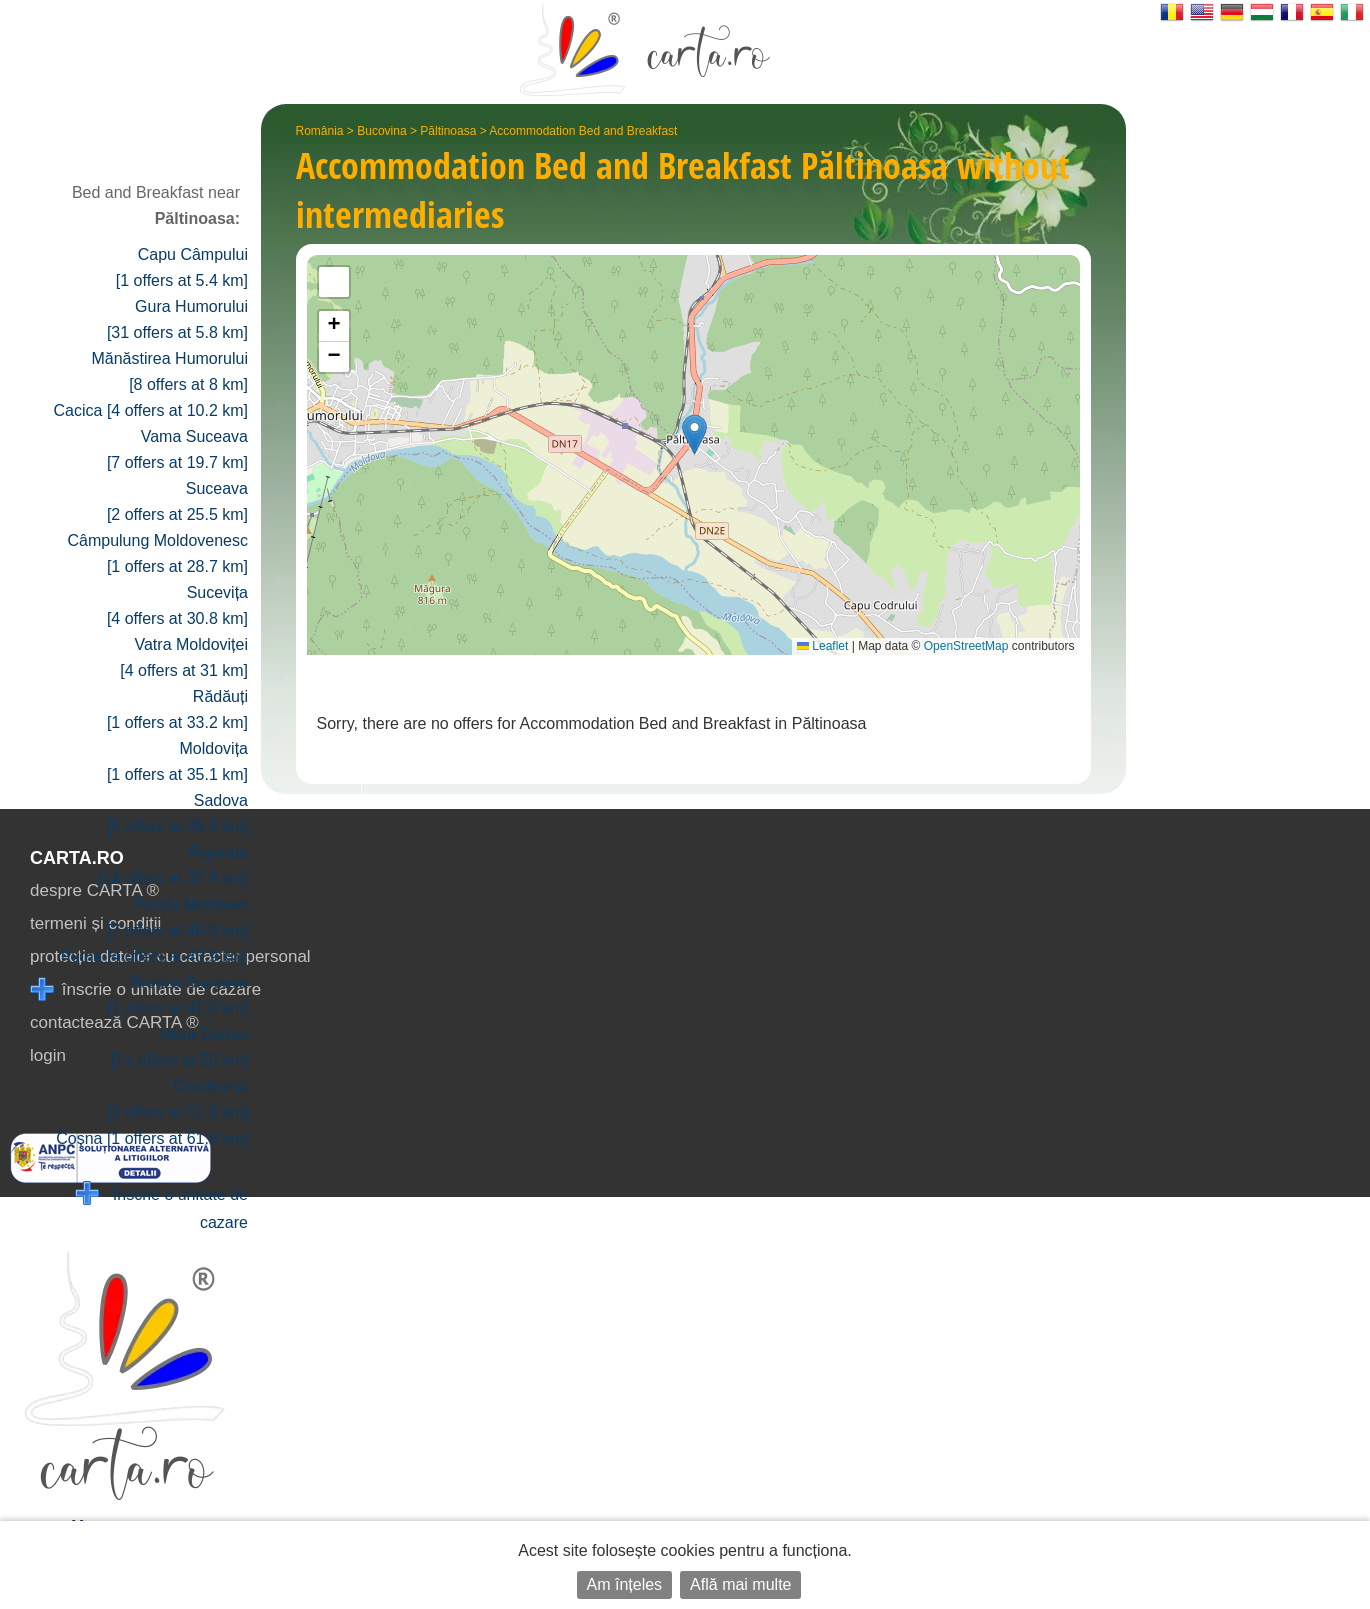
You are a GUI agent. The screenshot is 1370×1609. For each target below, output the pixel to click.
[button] (694, 434)
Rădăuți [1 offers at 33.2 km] (177, 709)
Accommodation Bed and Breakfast (583, 131)
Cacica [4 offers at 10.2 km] (151, 410)
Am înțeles (625, 1584)
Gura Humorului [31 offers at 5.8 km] (177, 319)
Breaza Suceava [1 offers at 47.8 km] (177, 995)
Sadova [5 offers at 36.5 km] (177, 813)
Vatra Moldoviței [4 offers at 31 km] (184, 657)
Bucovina (381, 131)
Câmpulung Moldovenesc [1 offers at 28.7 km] (157, 553)
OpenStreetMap (966, 646)
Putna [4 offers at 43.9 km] (154, 956)
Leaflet (822, 646)
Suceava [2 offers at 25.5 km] (177, 501)
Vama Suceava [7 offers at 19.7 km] (177, 449)
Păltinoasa (448, 131)
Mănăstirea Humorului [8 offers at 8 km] (169, 371)
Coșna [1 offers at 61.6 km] (152, 1138)
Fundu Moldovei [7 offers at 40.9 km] (177, 917)
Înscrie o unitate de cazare (161, 1206)
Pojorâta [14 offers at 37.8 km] (173, 865)
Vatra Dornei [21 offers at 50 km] (179, 1047)
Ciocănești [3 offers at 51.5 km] (177, 1099)
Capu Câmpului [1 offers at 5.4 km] (182, 267)
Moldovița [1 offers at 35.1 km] (177, 761)
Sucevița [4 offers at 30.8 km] (177, 605)
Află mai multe (740, 1584)
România (320, 131)
